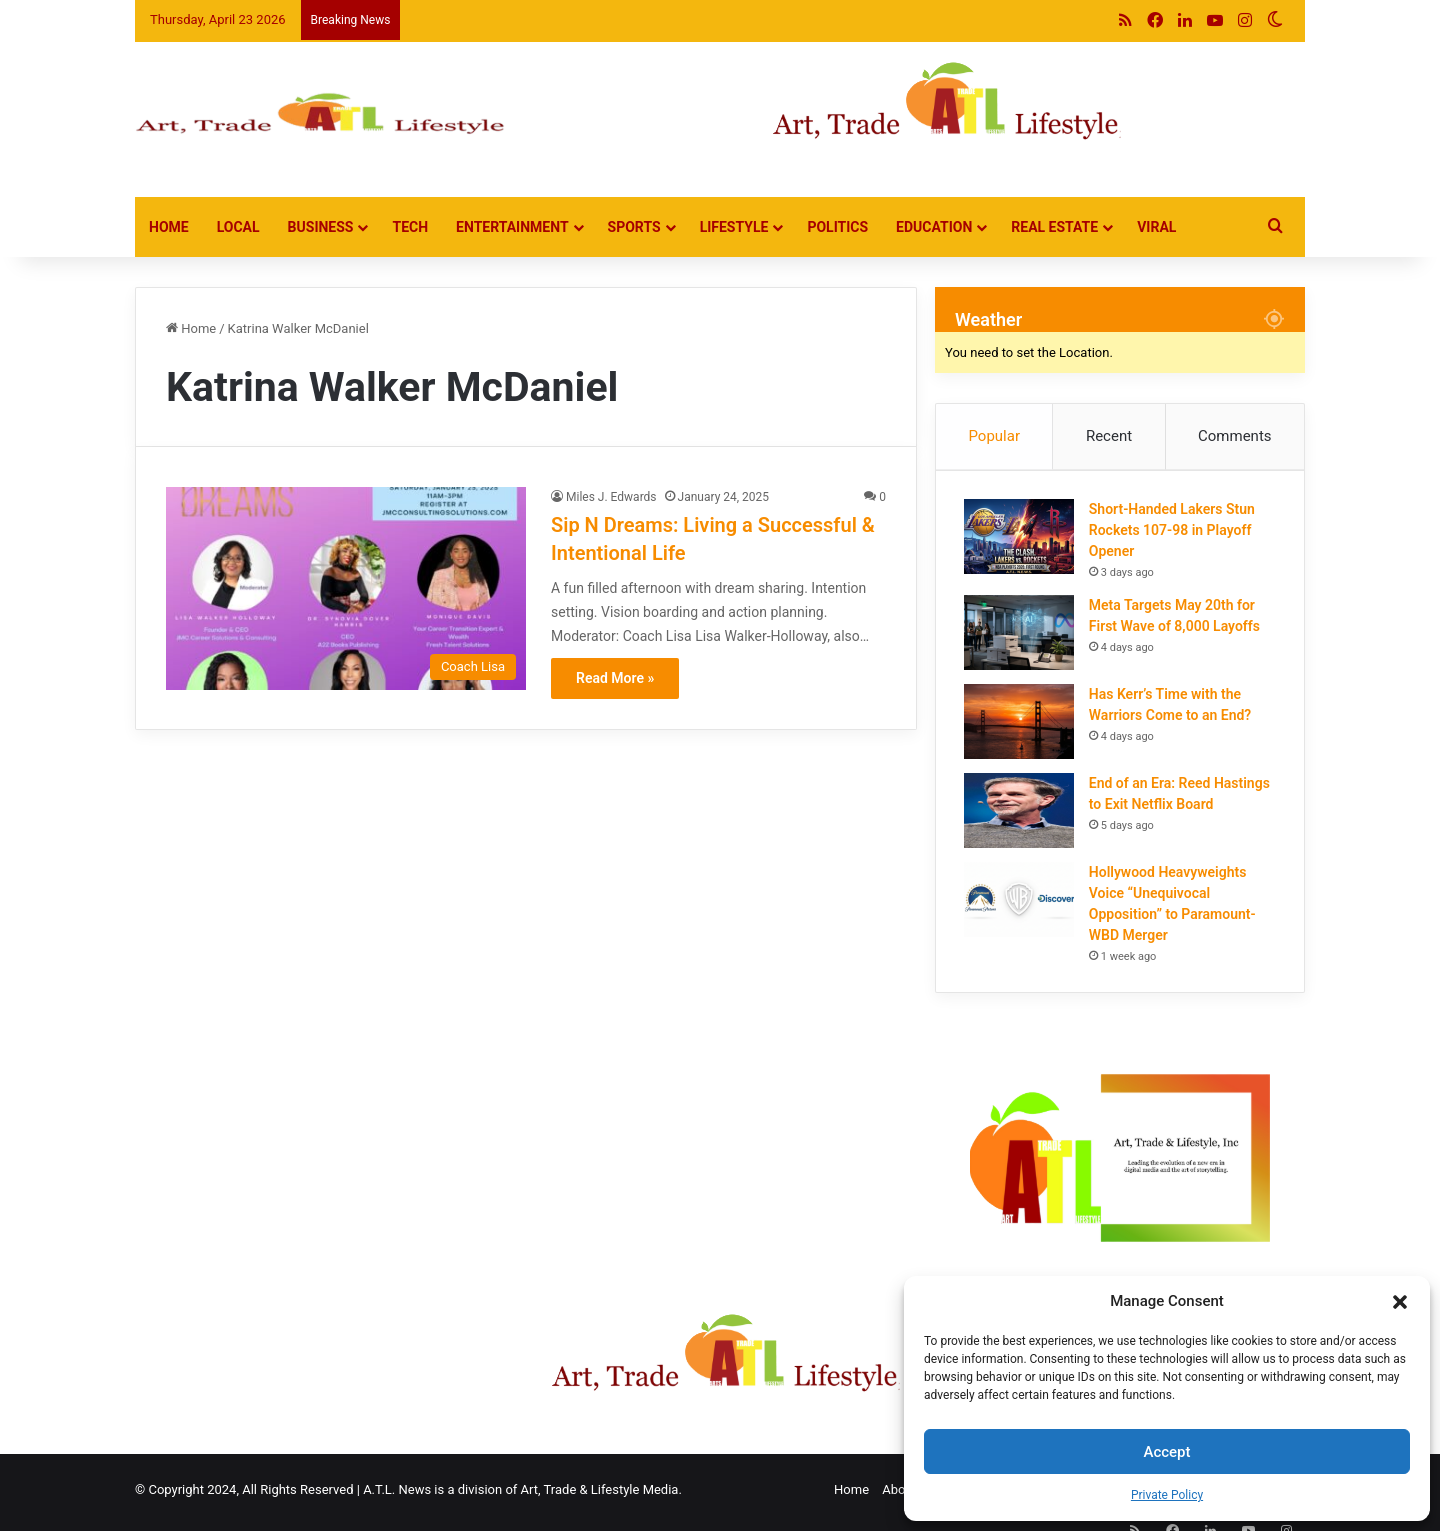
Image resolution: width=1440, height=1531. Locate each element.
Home (169, 227)
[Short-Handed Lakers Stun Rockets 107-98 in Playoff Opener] (1021, 538)
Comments (1235, 436)
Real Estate (1054, 227)
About (899, 1494)
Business (321, 227)
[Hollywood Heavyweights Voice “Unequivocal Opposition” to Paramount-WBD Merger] (1021, 901)
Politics (837, 227)
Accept (1166, 1452)
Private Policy (1167, 1495)
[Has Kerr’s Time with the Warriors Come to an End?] (1021, 723)
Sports (634, 227)
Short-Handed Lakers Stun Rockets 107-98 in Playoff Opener (1174, 532)
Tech (410, 227)
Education (934, 227)
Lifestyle (734, 227)
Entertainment (512, 227)
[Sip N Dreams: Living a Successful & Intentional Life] (346, 588)
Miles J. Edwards (611, 497)
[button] (1400, 1302)
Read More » (615, 678)
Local (238, 227)
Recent (1109, 436)
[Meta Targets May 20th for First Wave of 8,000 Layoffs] (1021, 634)
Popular (994, 436)
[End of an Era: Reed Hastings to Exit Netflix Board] (1021, 812)
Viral (1156, 227)
